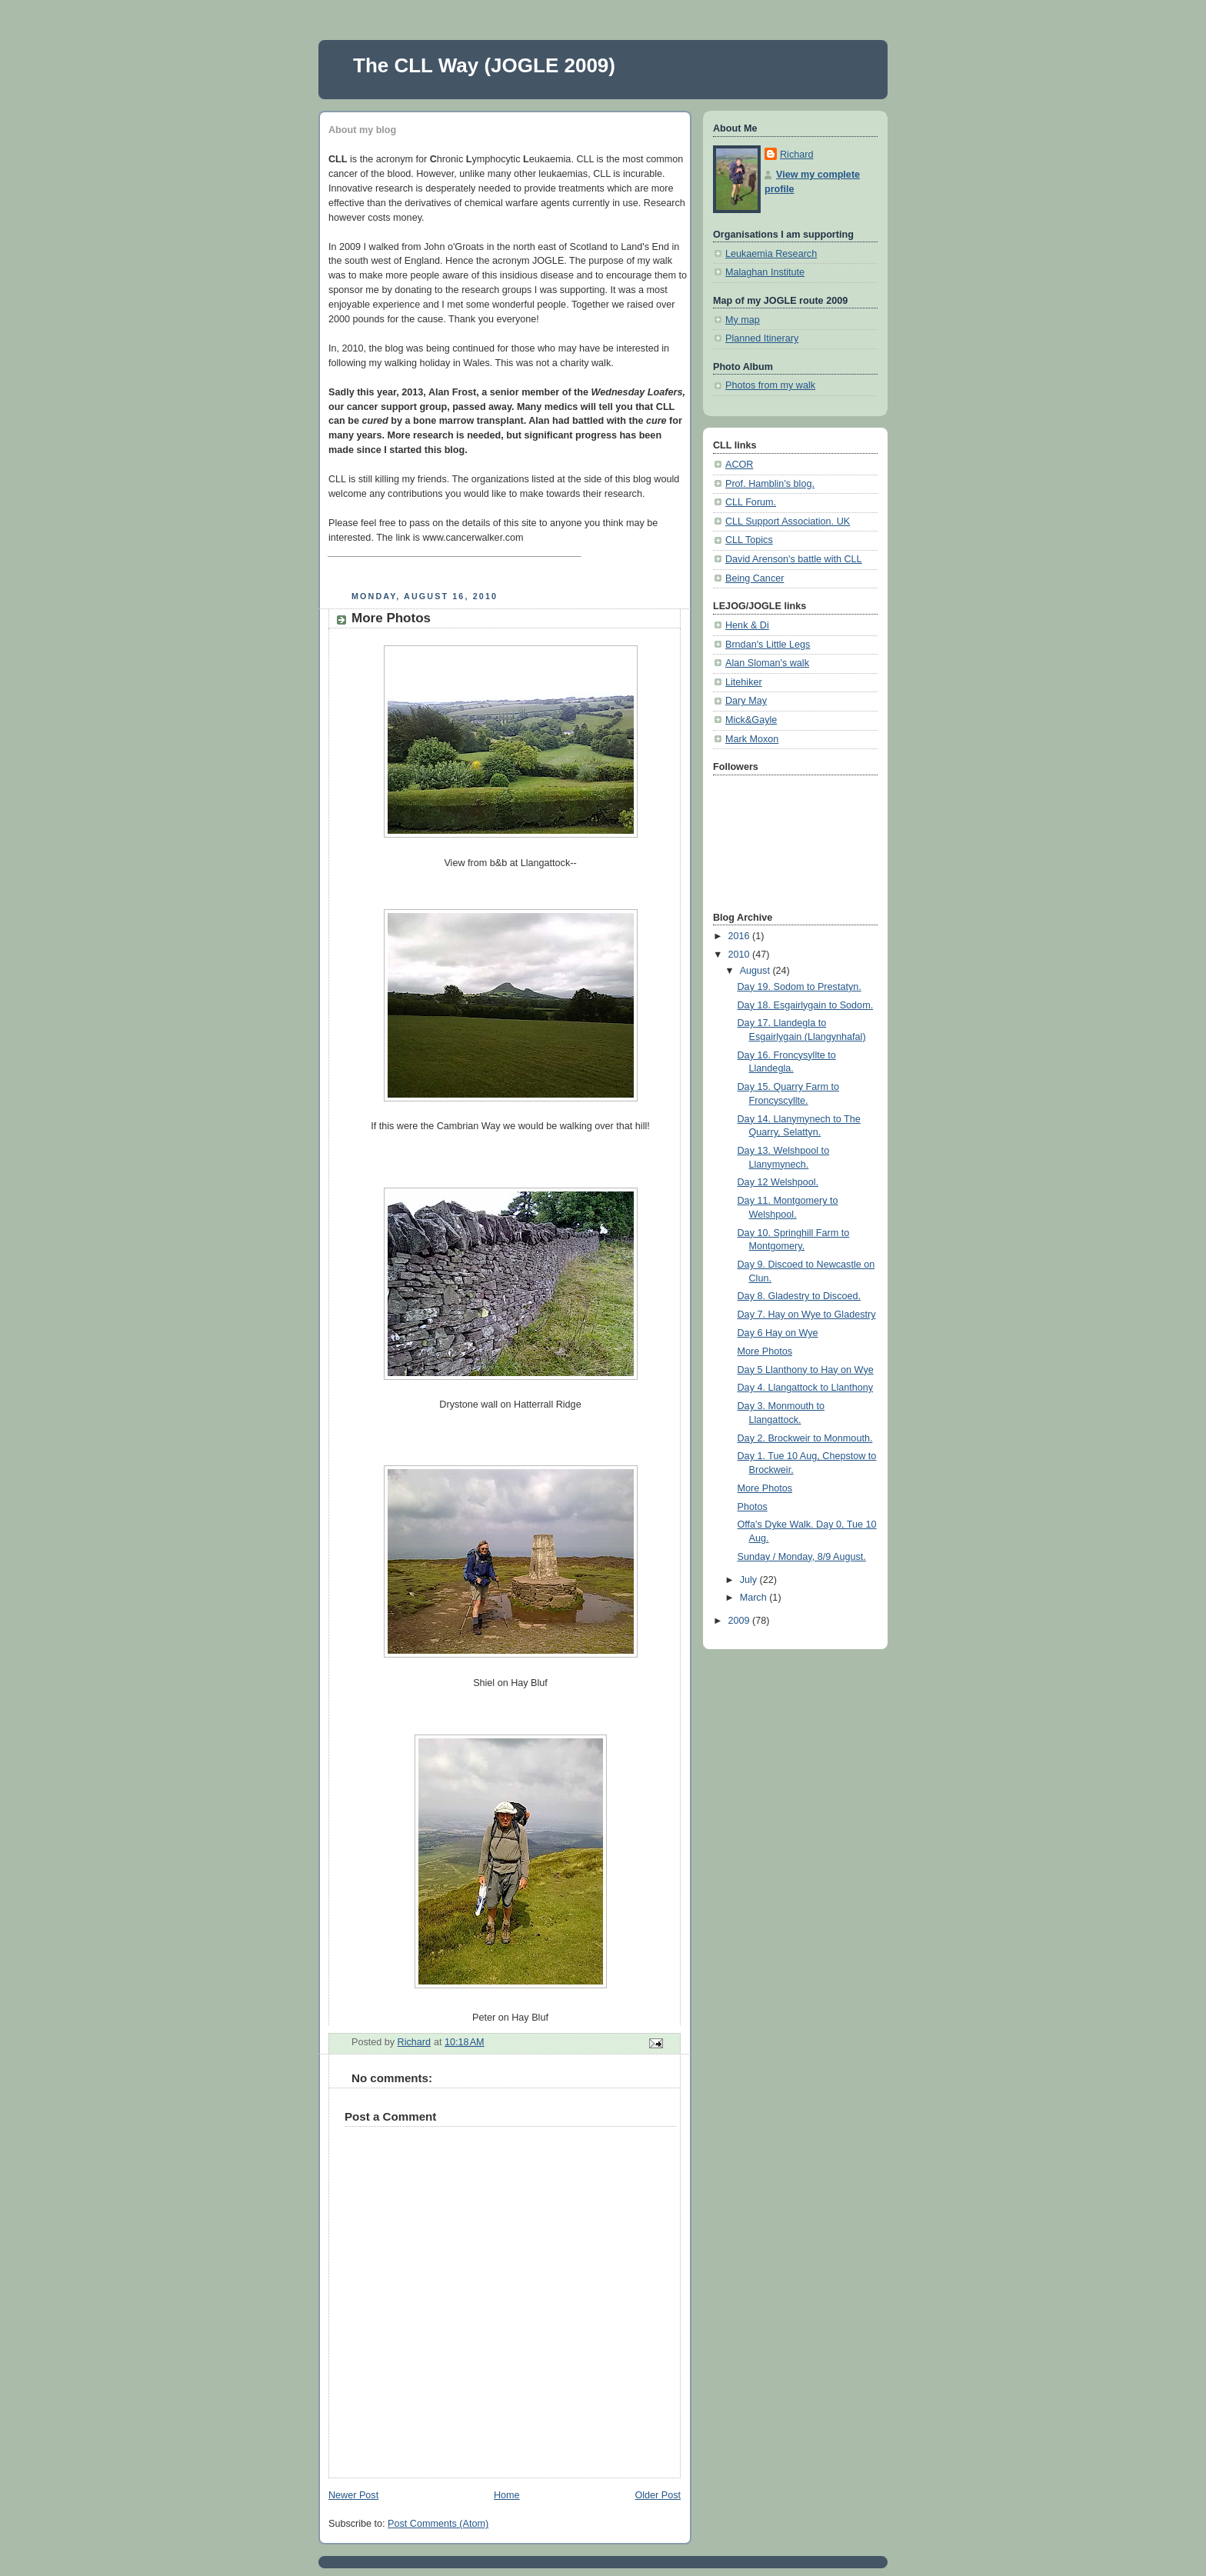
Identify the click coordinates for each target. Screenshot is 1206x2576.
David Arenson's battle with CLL (793, 559)
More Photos (765, 1351)
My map (742, 320)
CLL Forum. (750, 502)
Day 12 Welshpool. (778, 1182)
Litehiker (743, 682)
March (755, 1597)
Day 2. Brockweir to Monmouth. (805, 1438)
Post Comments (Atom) (438, 2523)
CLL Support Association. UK (787, 521)
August (756, 970)
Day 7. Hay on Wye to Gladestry (807, 1314)
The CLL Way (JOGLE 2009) (484, 65)
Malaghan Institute (765, 272)
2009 (740, 1620)
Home (507, 2495)
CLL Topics (749, 540)
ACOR (739, 464)
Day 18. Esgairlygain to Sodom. (806, 1005)
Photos (753, 1506)
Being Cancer (754, 578)
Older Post (658, 2495)
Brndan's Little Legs (767, 644)
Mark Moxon (751, 739)
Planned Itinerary (761, 338)
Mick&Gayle (751, 720)
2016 (740, 936)
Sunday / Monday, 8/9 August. (802, 1556)
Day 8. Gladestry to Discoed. (799, 1296)
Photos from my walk (770, 385)
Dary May (746, 700)
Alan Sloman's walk (767, 663)
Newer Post (353, 2495)
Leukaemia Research (771, 253)
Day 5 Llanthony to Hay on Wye (806, 1370)
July (750, 1580)
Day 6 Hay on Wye (778, 1333)
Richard (796, 154)
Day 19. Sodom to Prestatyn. (799, 986)
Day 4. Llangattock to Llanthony (806, 1387)
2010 (740, 954)
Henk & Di (747, 625)
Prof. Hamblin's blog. (770, 483)
